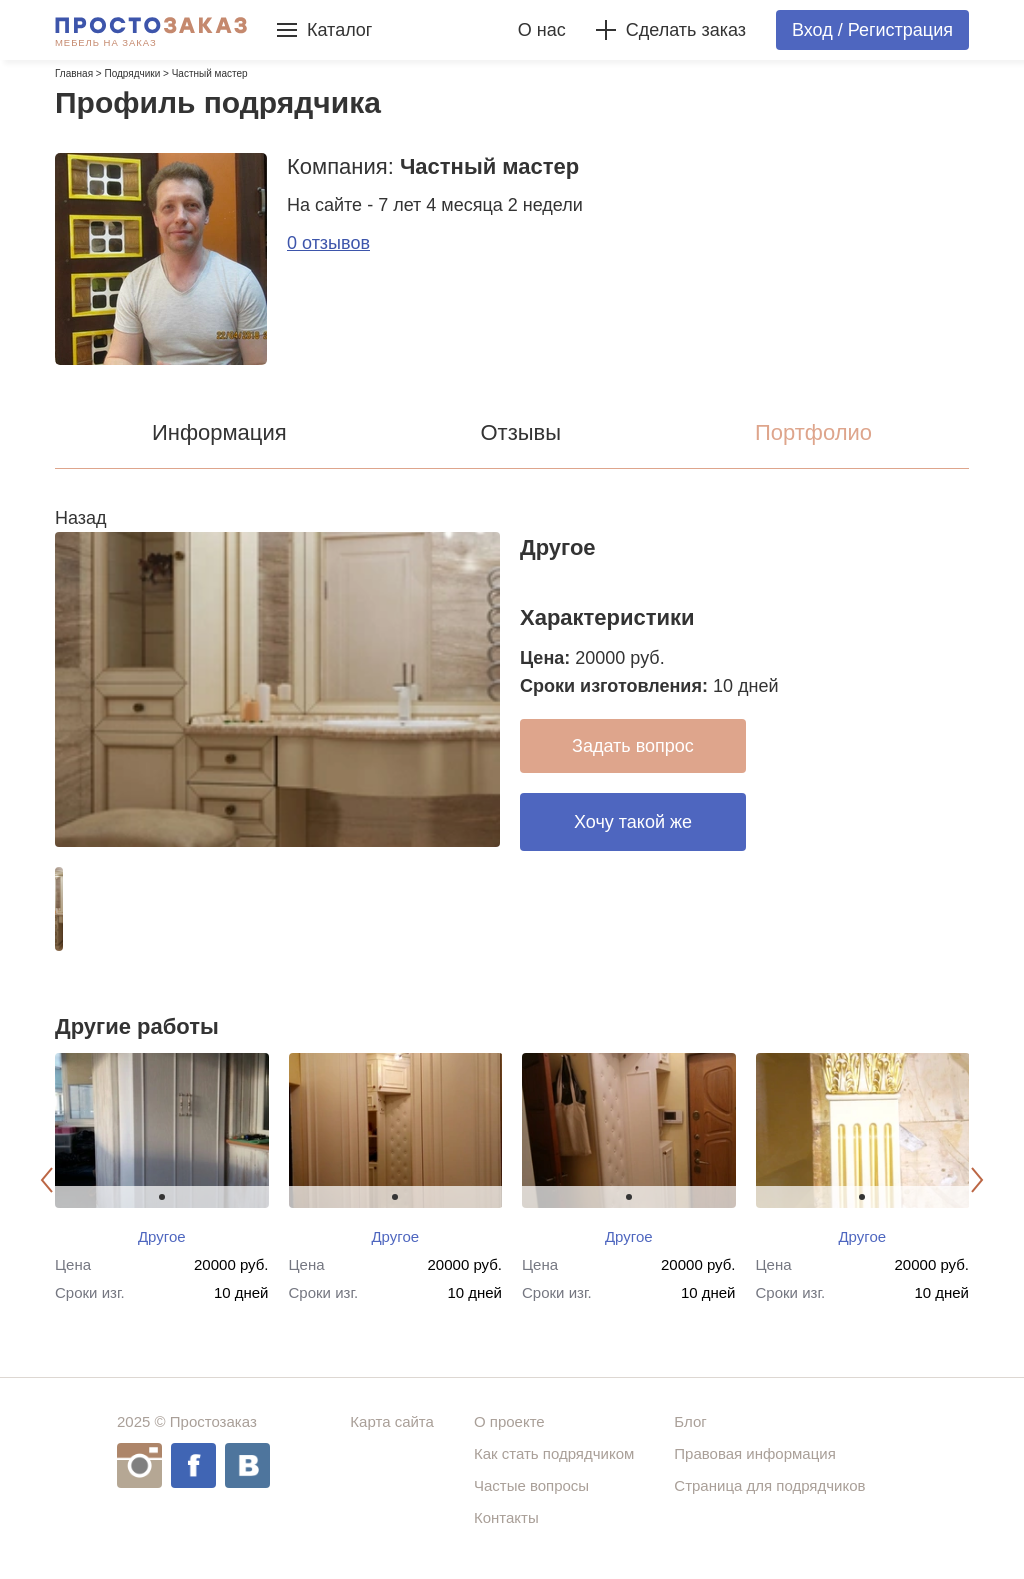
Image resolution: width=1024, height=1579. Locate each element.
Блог (690, 1421)
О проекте (509, 1421)
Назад (81, 518)
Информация (219, 432)
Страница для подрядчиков (769, 1485)
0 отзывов (328, 243)
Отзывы (520, 432)
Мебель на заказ (106, 43)
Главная (74, 73)
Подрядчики (132, 73)
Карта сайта (392, 1421)
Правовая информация (754, 1453)
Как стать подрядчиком (554, 1453)
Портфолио (813, 432)
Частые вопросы (531, 1485)
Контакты (506, 1517)
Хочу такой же (633, 822)
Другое (162, 1236)
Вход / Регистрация (872, 30)
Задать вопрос (633, 746)
